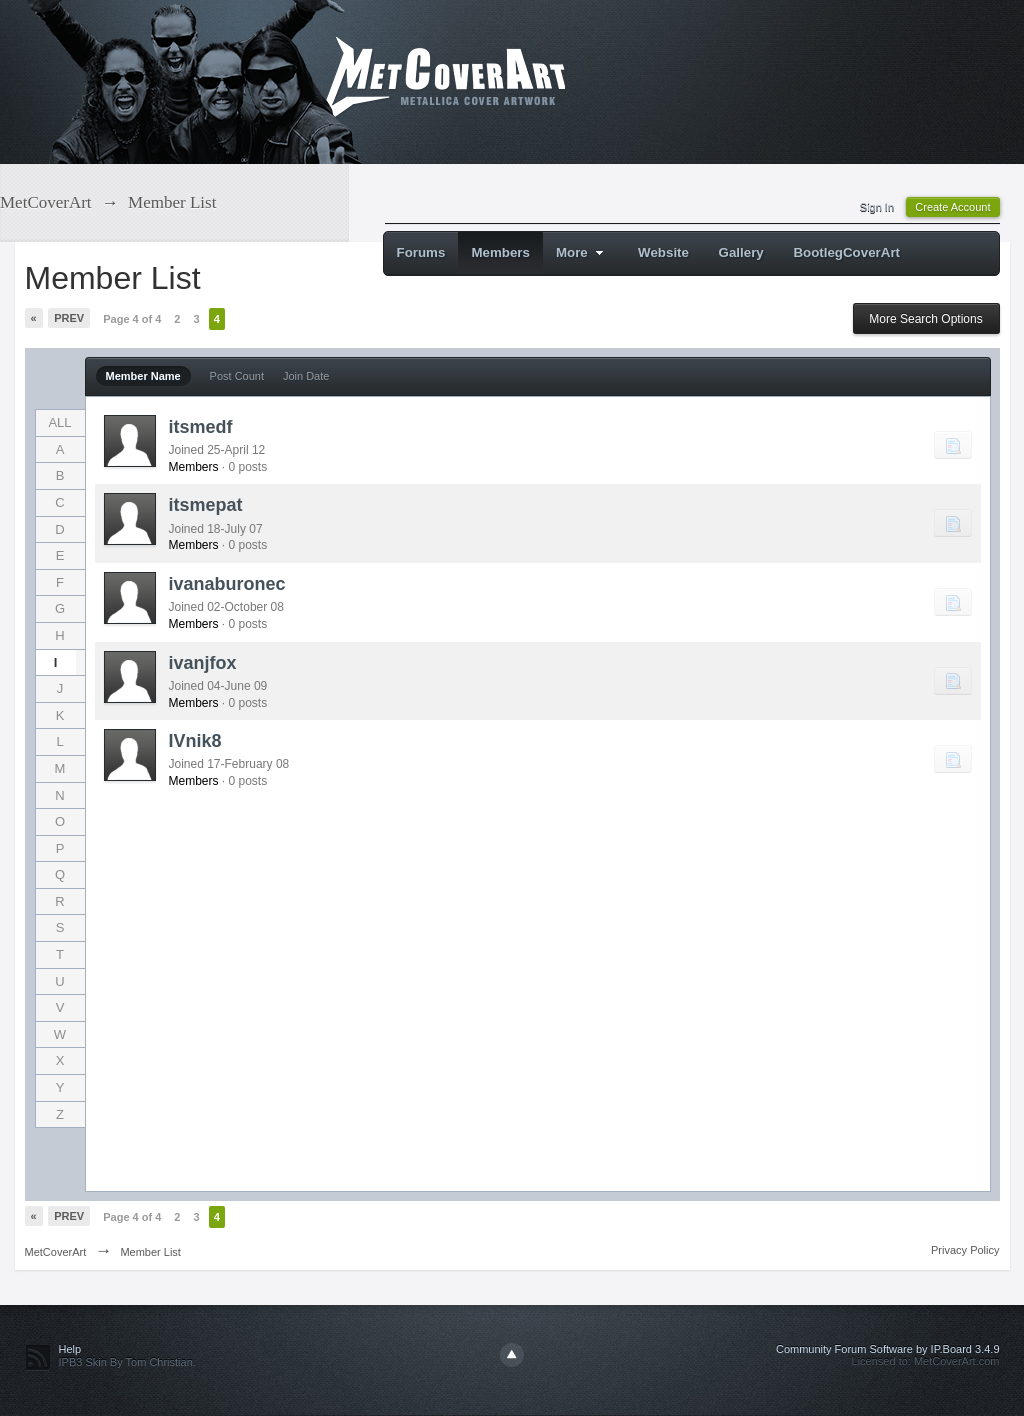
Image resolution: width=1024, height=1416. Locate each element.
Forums (421, 252)
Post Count (237, 376)
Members (500, 252)
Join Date (306, 376)
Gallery (741, 252)
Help (70, 1349)
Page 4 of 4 (132, 319)
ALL (59, 422)
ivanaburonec (227, 584)
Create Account (952, 207)
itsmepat (206, 505)
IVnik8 (195, 741)
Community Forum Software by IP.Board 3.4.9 (888, 1349)
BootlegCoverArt (846, 252)
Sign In (877, 207)
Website (663, 252)
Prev (69, 318)
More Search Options (925, 319)
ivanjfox (203, 663)
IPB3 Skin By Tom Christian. (127, 1362)
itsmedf (201, 427)
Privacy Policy (965, 1250)
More (582, 252)
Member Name (143, 376)
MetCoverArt (56, 1252)
